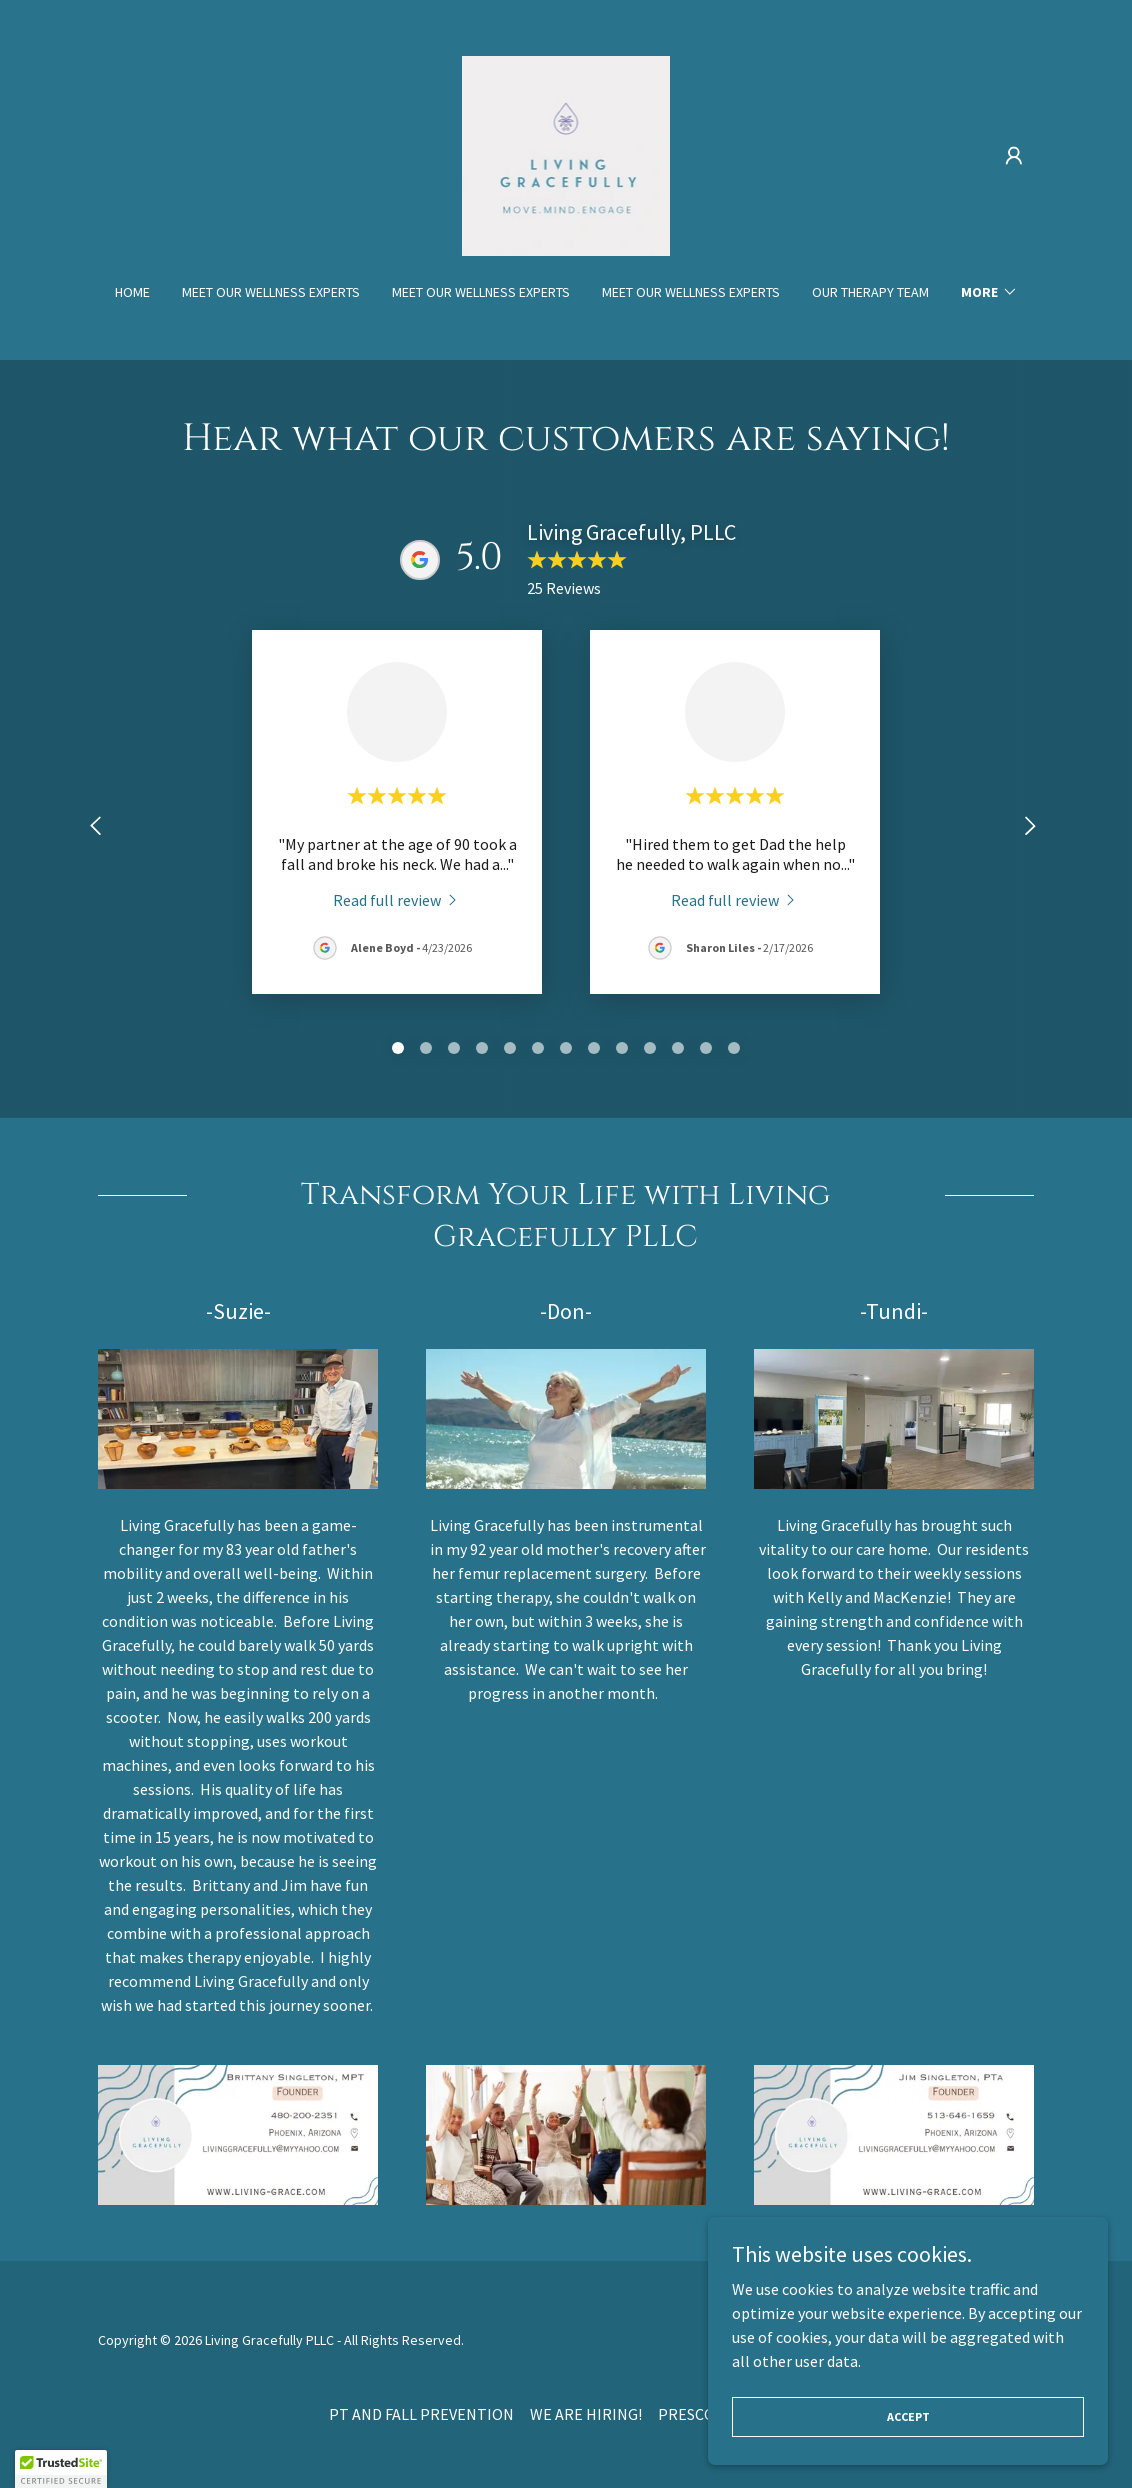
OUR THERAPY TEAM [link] (870, 292)
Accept (908, 2416)
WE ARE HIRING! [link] (586, 2414)
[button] (1014, 156)
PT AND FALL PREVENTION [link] (421, 2414)
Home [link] (132, 292)
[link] (566, 154)
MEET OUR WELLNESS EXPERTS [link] (271, 292)
